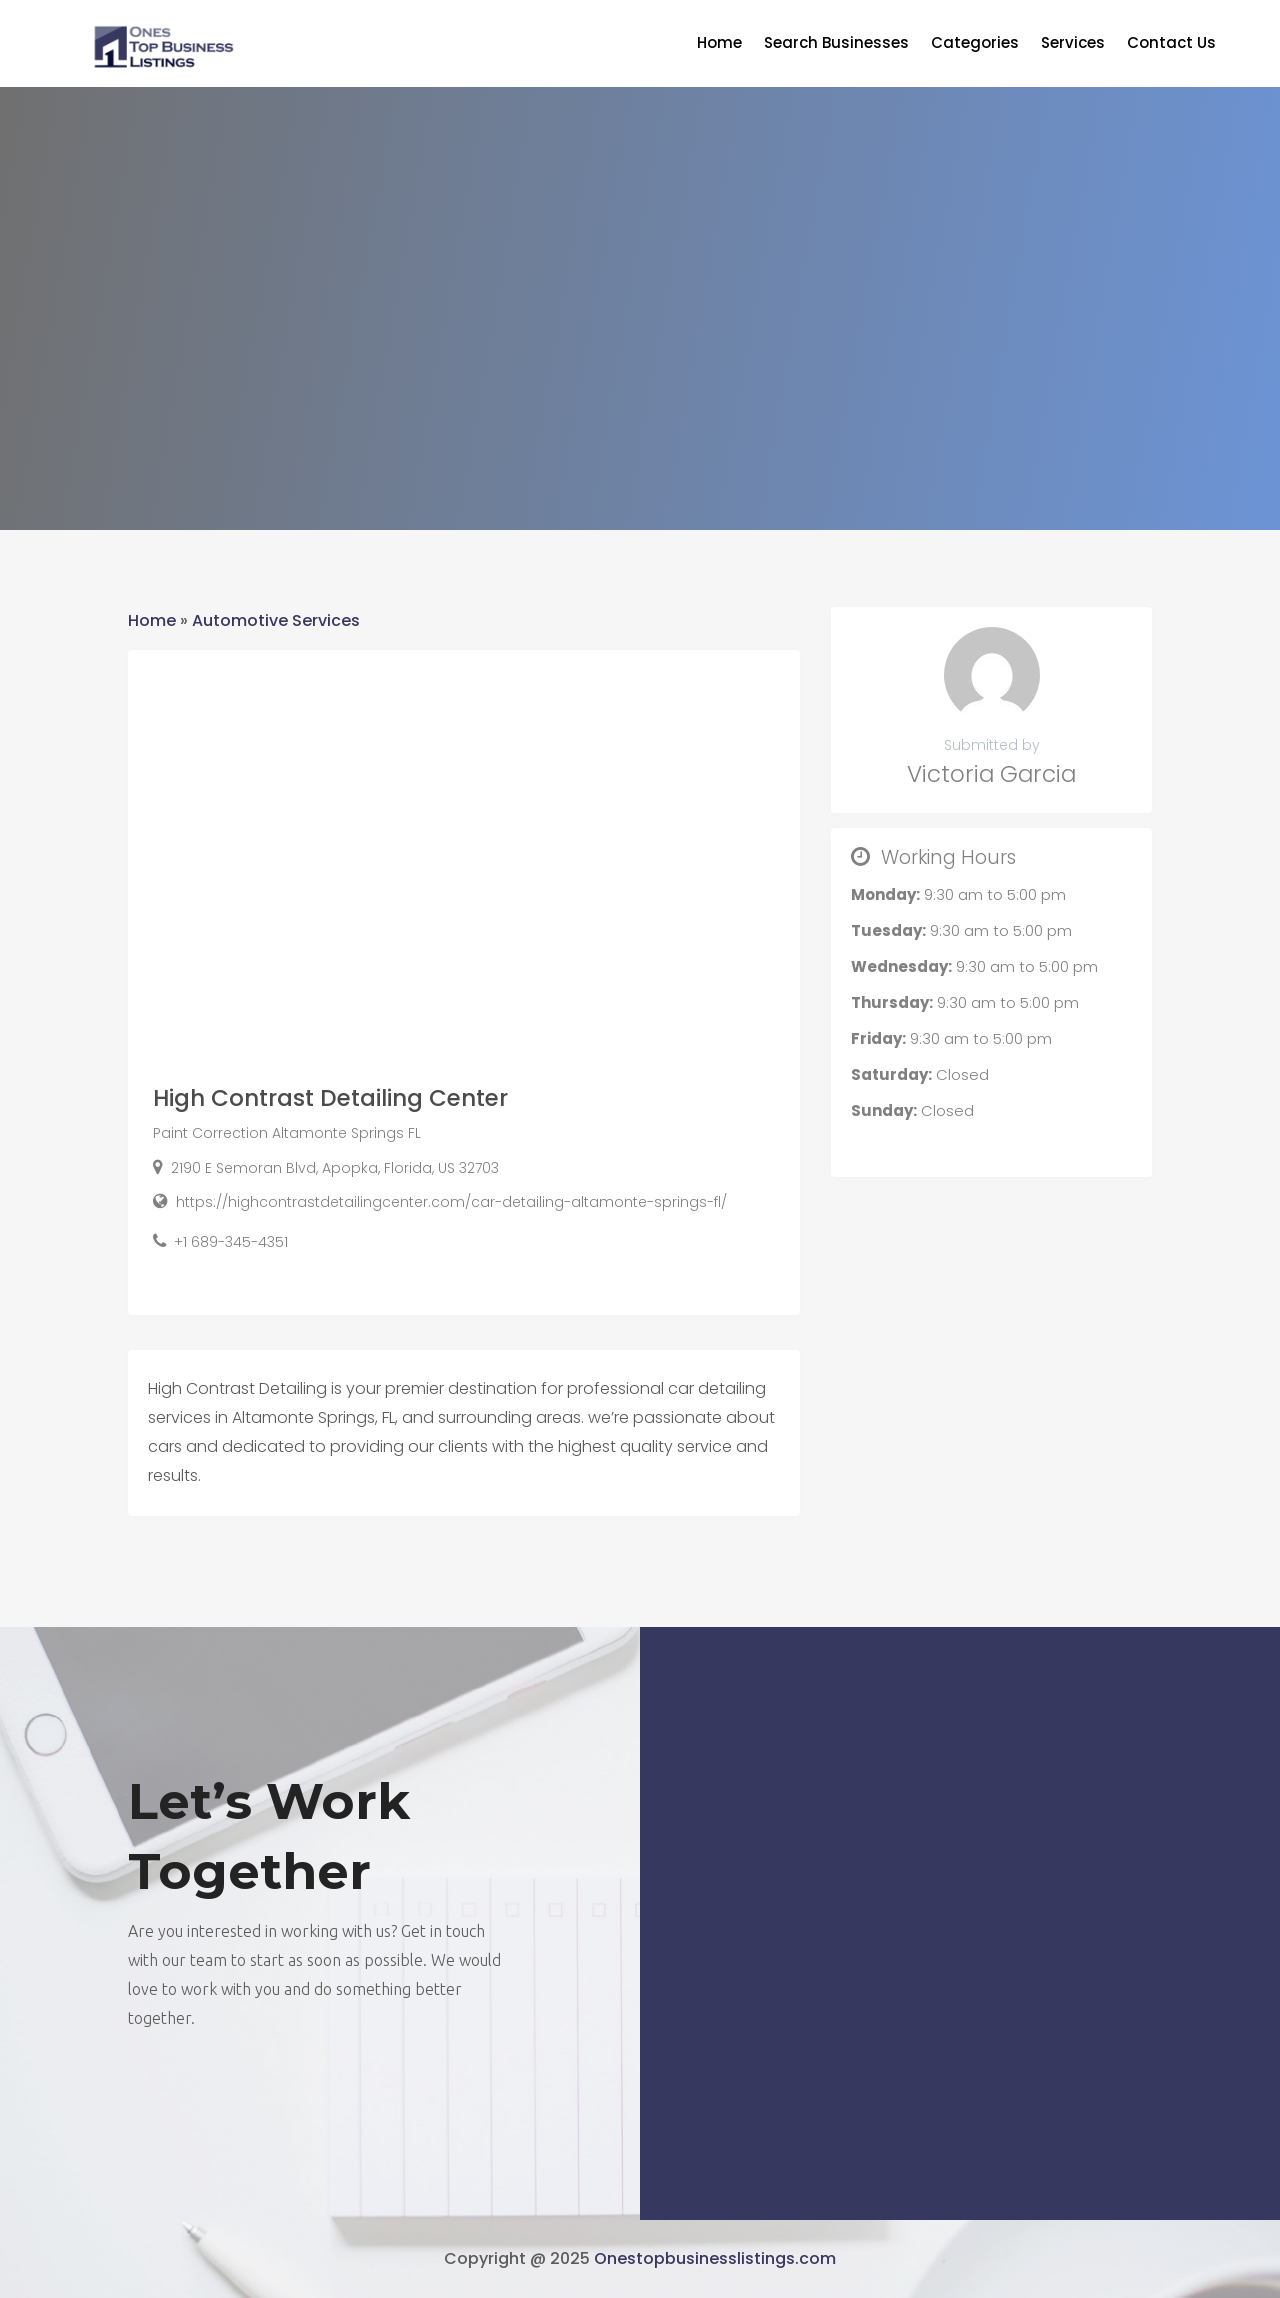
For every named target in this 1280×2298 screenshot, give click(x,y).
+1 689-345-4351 (231, 1242)
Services (1073, 44)
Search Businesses (836, 44)
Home (719, 44)
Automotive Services (276, 620)
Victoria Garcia (991, 774)
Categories (975, 44)
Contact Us (1171, 44)
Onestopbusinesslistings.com (715, 2258)
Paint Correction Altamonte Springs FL (287, 1133)
